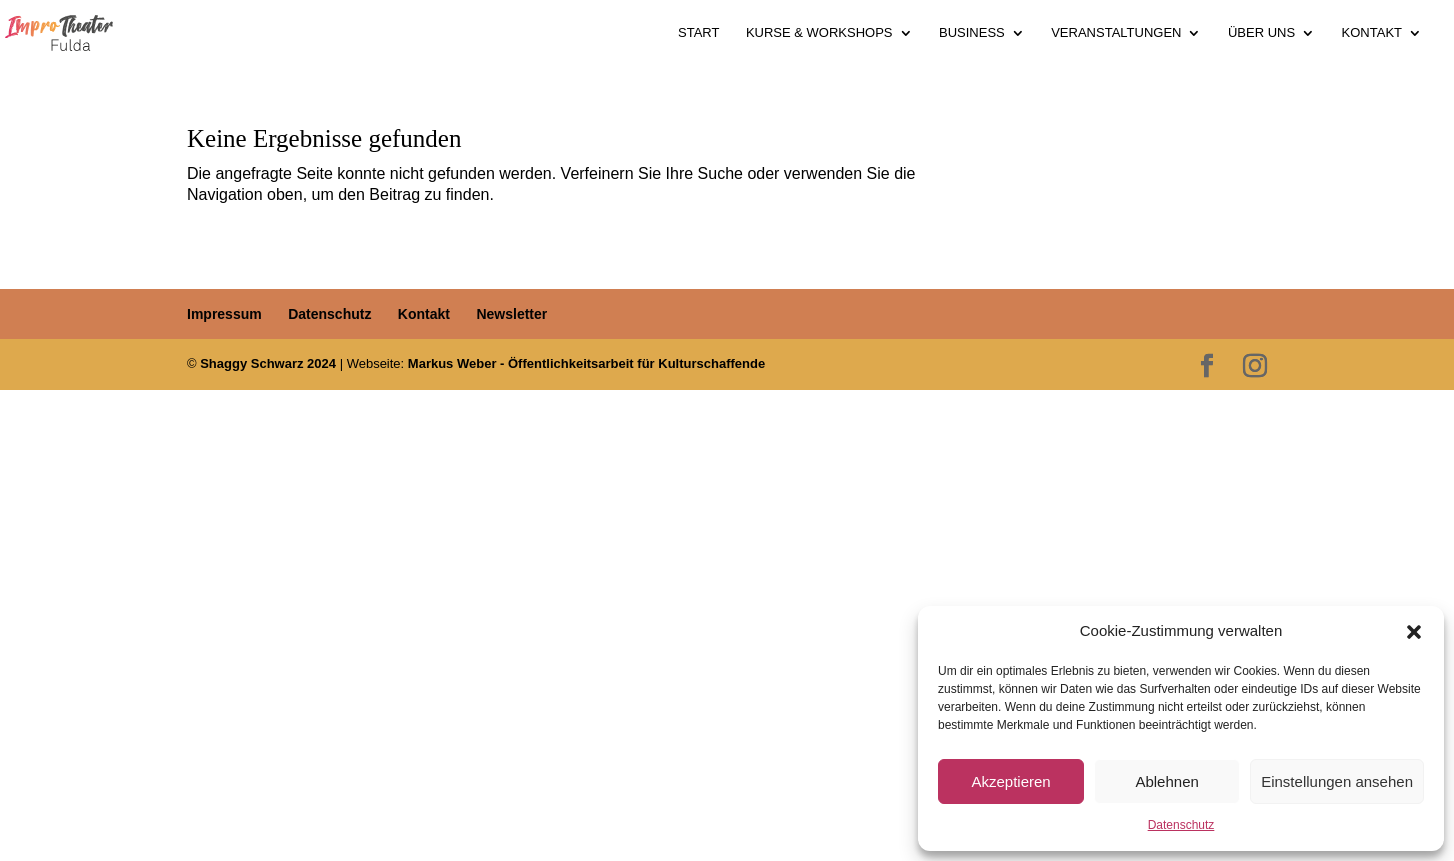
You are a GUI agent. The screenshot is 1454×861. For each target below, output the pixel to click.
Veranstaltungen (1116, 33)
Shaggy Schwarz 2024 (268, 363)
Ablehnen (1166, 781)
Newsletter (511, 314)
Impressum (224, 314)
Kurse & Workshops (819, 33)
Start (698, 33)
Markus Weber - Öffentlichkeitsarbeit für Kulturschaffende (586, 363)
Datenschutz (1181, 825)
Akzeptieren (1010, 781)
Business (972, 33)
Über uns (1261, 33)
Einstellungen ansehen (1337, 781)
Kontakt (1372, 33)
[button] (1414, 632)
